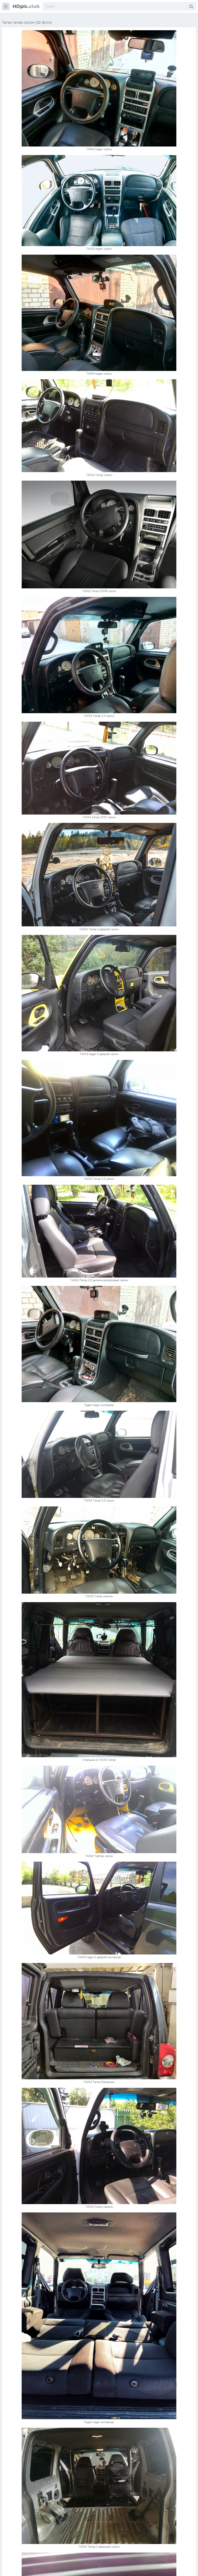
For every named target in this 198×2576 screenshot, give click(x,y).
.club (26, 6)
